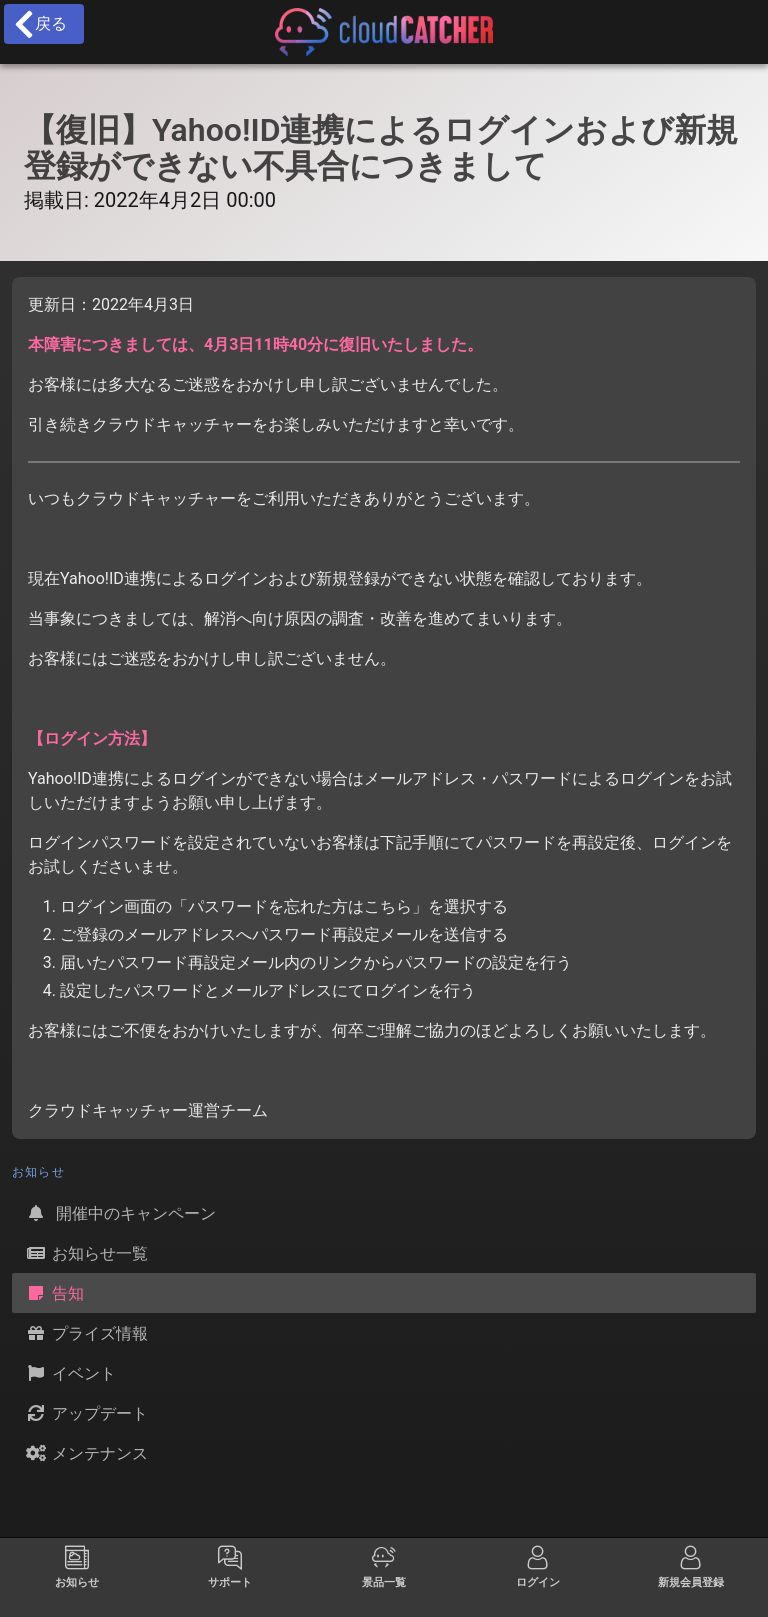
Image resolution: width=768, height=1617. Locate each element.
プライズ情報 (86, 1333)
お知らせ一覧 (86, 1253)
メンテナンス (86, 1453)
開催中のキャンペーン (120, 1213)
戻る (39, 24)
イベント (70, 1373)
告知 (54, 1293)
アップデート (86, 1413)
